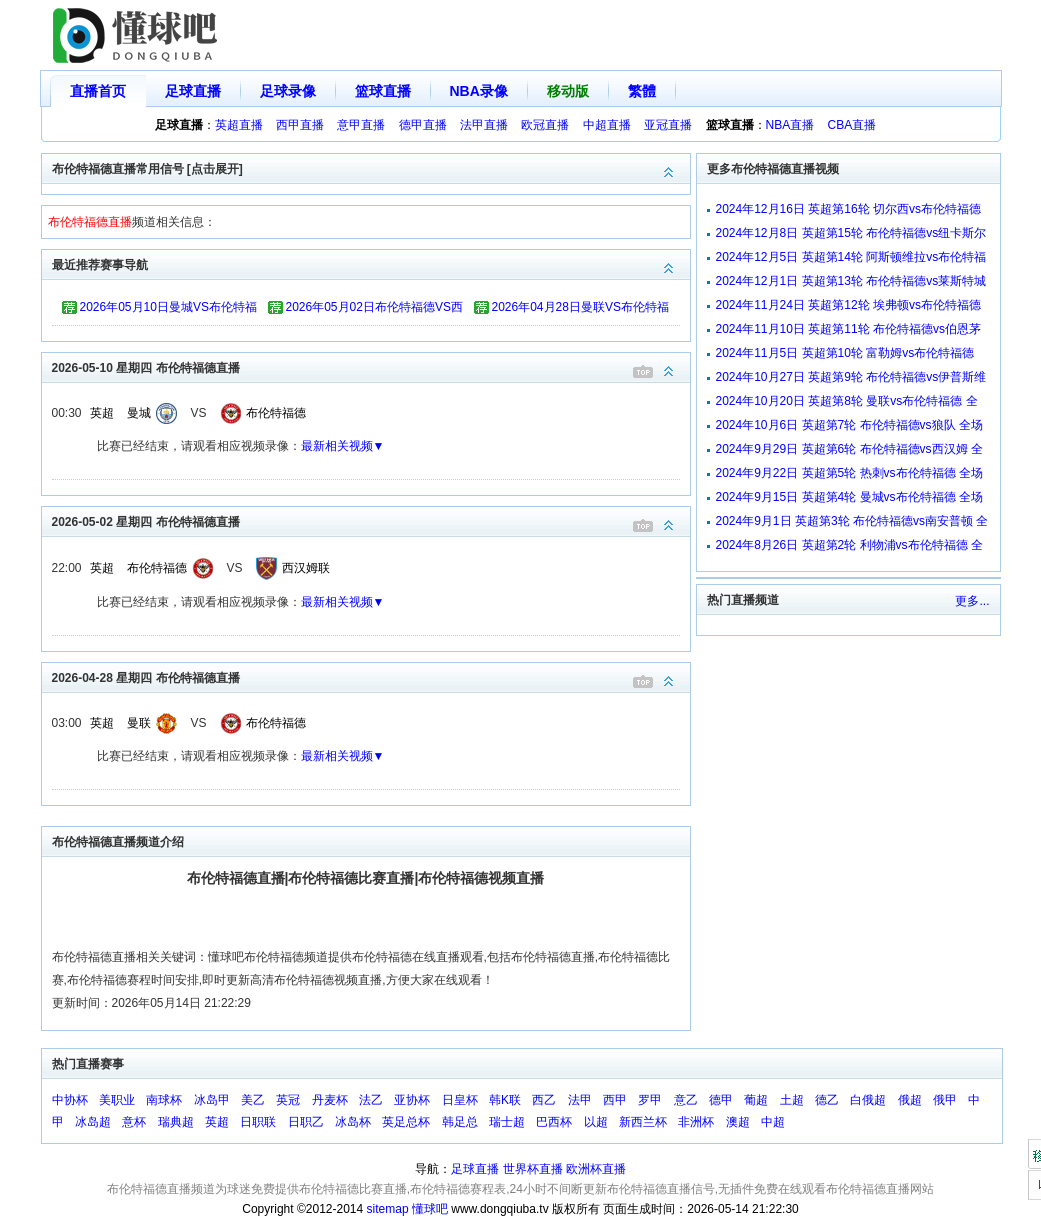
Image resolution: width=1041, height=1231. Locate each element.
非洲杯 (696, 1122)
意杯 (134, 1122)
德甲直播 (423, 125)
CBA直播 (852, 125)
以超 (596, 1122)
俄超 (910, 1100)
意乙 (686, 1100)
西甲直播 (300, 125)
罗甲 (650, 1100)
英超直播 (239, 125)
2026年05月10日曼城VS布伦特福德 (168, 310)
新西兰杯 (643, 1122)
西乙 (544, 1100)
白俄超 (868, 1100)
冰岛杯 (353, 1122)
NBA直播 (790, 125)
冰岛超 (93, 1122)
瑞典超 (176, 1122)
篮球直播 (383, 91)
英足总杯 (406, 1122)
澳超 (738, 1122)
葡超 (756, 1100)
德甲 (721, 1100)
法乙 (371, 1100)
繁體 (642, 91)
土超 (792, 1100)
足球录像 (288, 91)
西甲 (615, 1100)
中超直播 (607, 125)
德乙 (827, 1100)
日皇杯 (460, 1100)
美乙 (253, 1100)
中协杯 (70, 1100)
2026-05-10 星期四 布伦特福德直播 (371, 366)
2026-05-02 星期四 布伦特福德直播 (371, 520)
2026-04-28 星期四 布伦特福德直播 (371, 676)
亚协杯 (412, 1100)
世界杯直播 (533, 1169)
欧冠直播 (545, 125)
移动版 (568, 91)
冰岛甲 (212, 1100)
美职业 (117, 1100)
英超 (102, 413)
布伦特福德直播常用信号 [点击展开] (371, 167)
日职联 (258, 1122)
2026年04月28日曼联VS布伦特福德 (580, 310)
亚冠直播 (668, 125)
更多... (972, 601)
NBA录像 (479, 91)
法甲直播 (484, 125)
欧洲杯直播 (596, 1169)
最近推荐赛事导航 (371, 263)
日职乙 (306, 1122)
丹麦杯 (330, 1100)
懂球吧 (430, 1209)
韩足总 (460, 1122)
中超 (773, 1122)
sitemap (388, 1209)
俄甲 (945, 1100)
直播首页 (98, 91)
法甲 (580, 1100)
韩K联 (505, 1100)
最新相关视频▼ (343, 446)
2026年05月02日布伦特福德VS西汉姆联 (374, 310)
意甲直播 (361, 125)
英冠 (288, 1100)
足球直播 (193, 91)
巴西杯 (554, 1122)
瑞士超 (507, 1122)
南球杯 (164, 1100)
